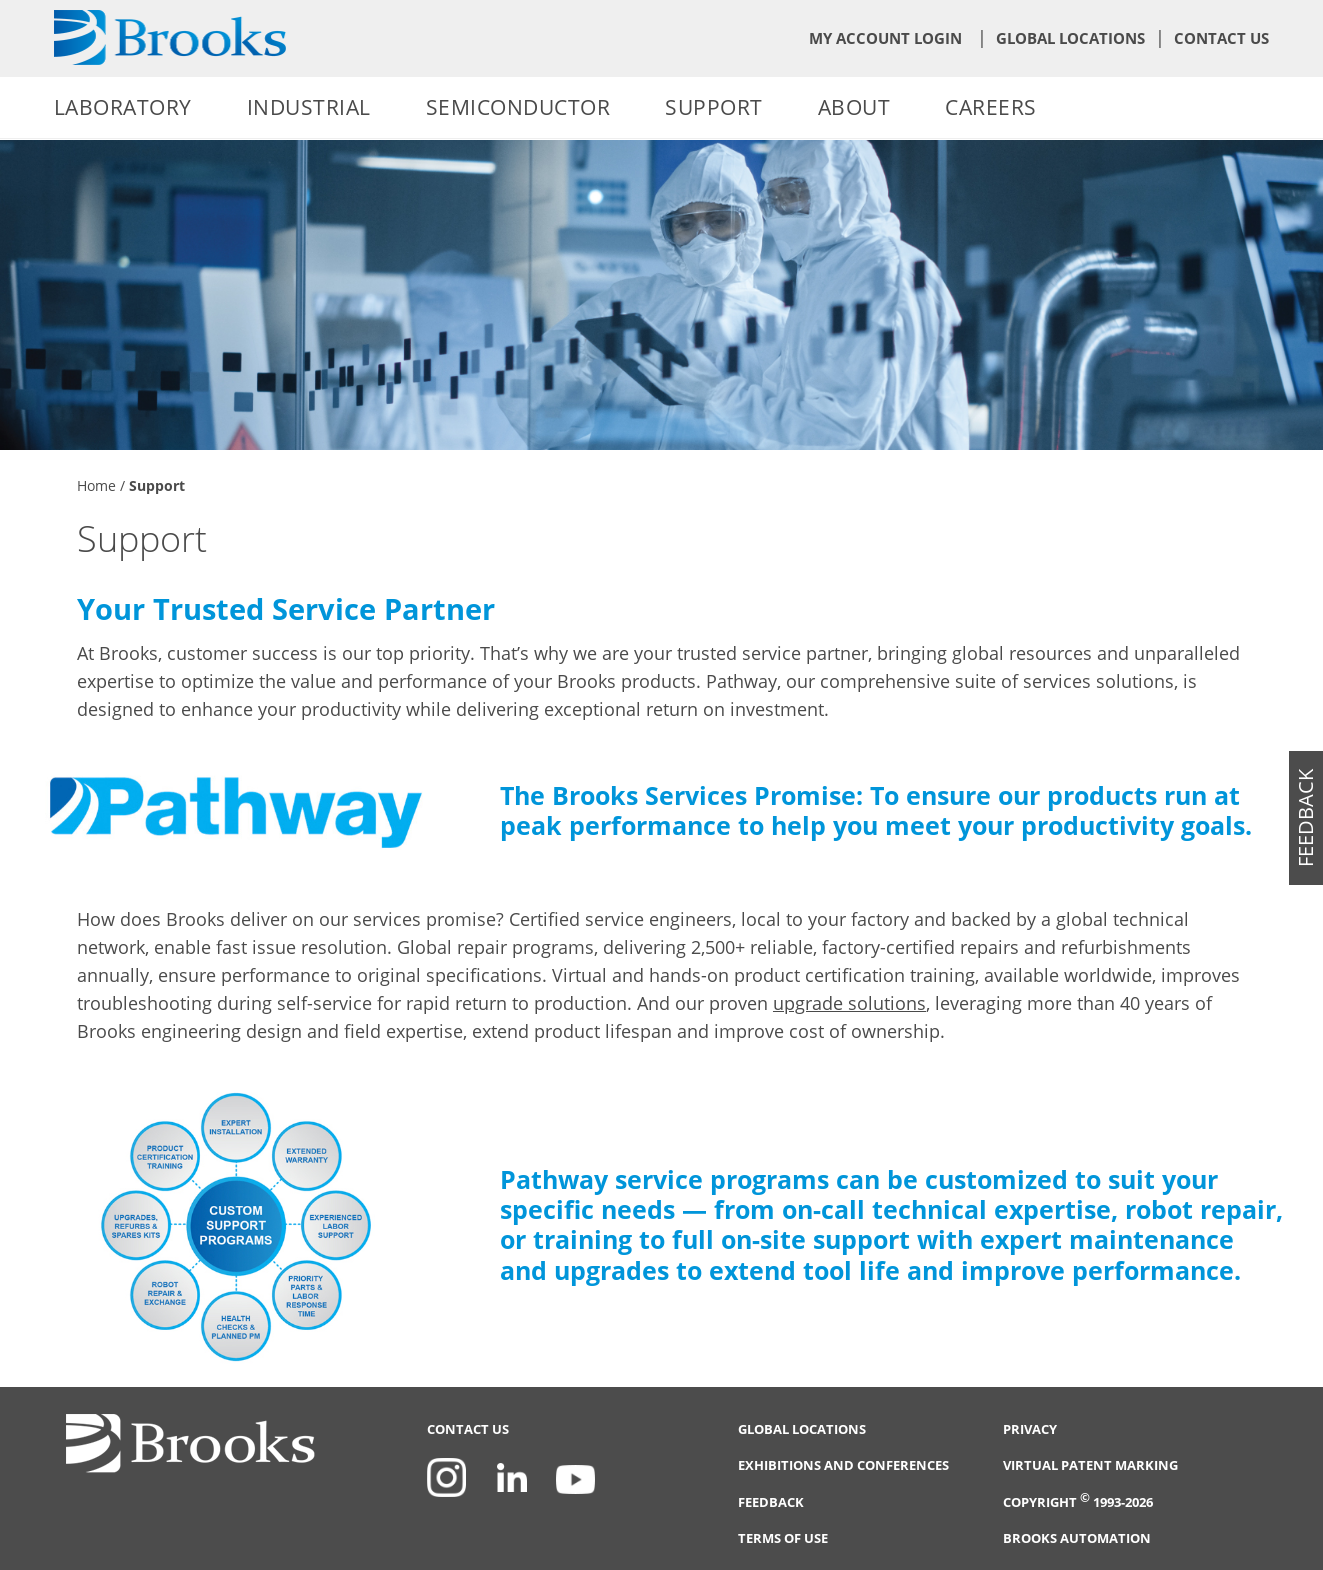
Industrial (309, 107)
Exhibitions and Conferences (843, 1465)
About (854, 107)
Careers (991, 107)
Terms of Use (783, 1538)
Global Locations (1070, 38)
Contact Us (1221, 38)
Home (96, 485)
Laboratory (123, 107)
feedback (1305, 818)
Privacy (1030, 1429)
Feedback (771, 1502)
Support (714, 107)
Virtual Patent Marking (1090, 1465)
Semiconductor (518, 107)
